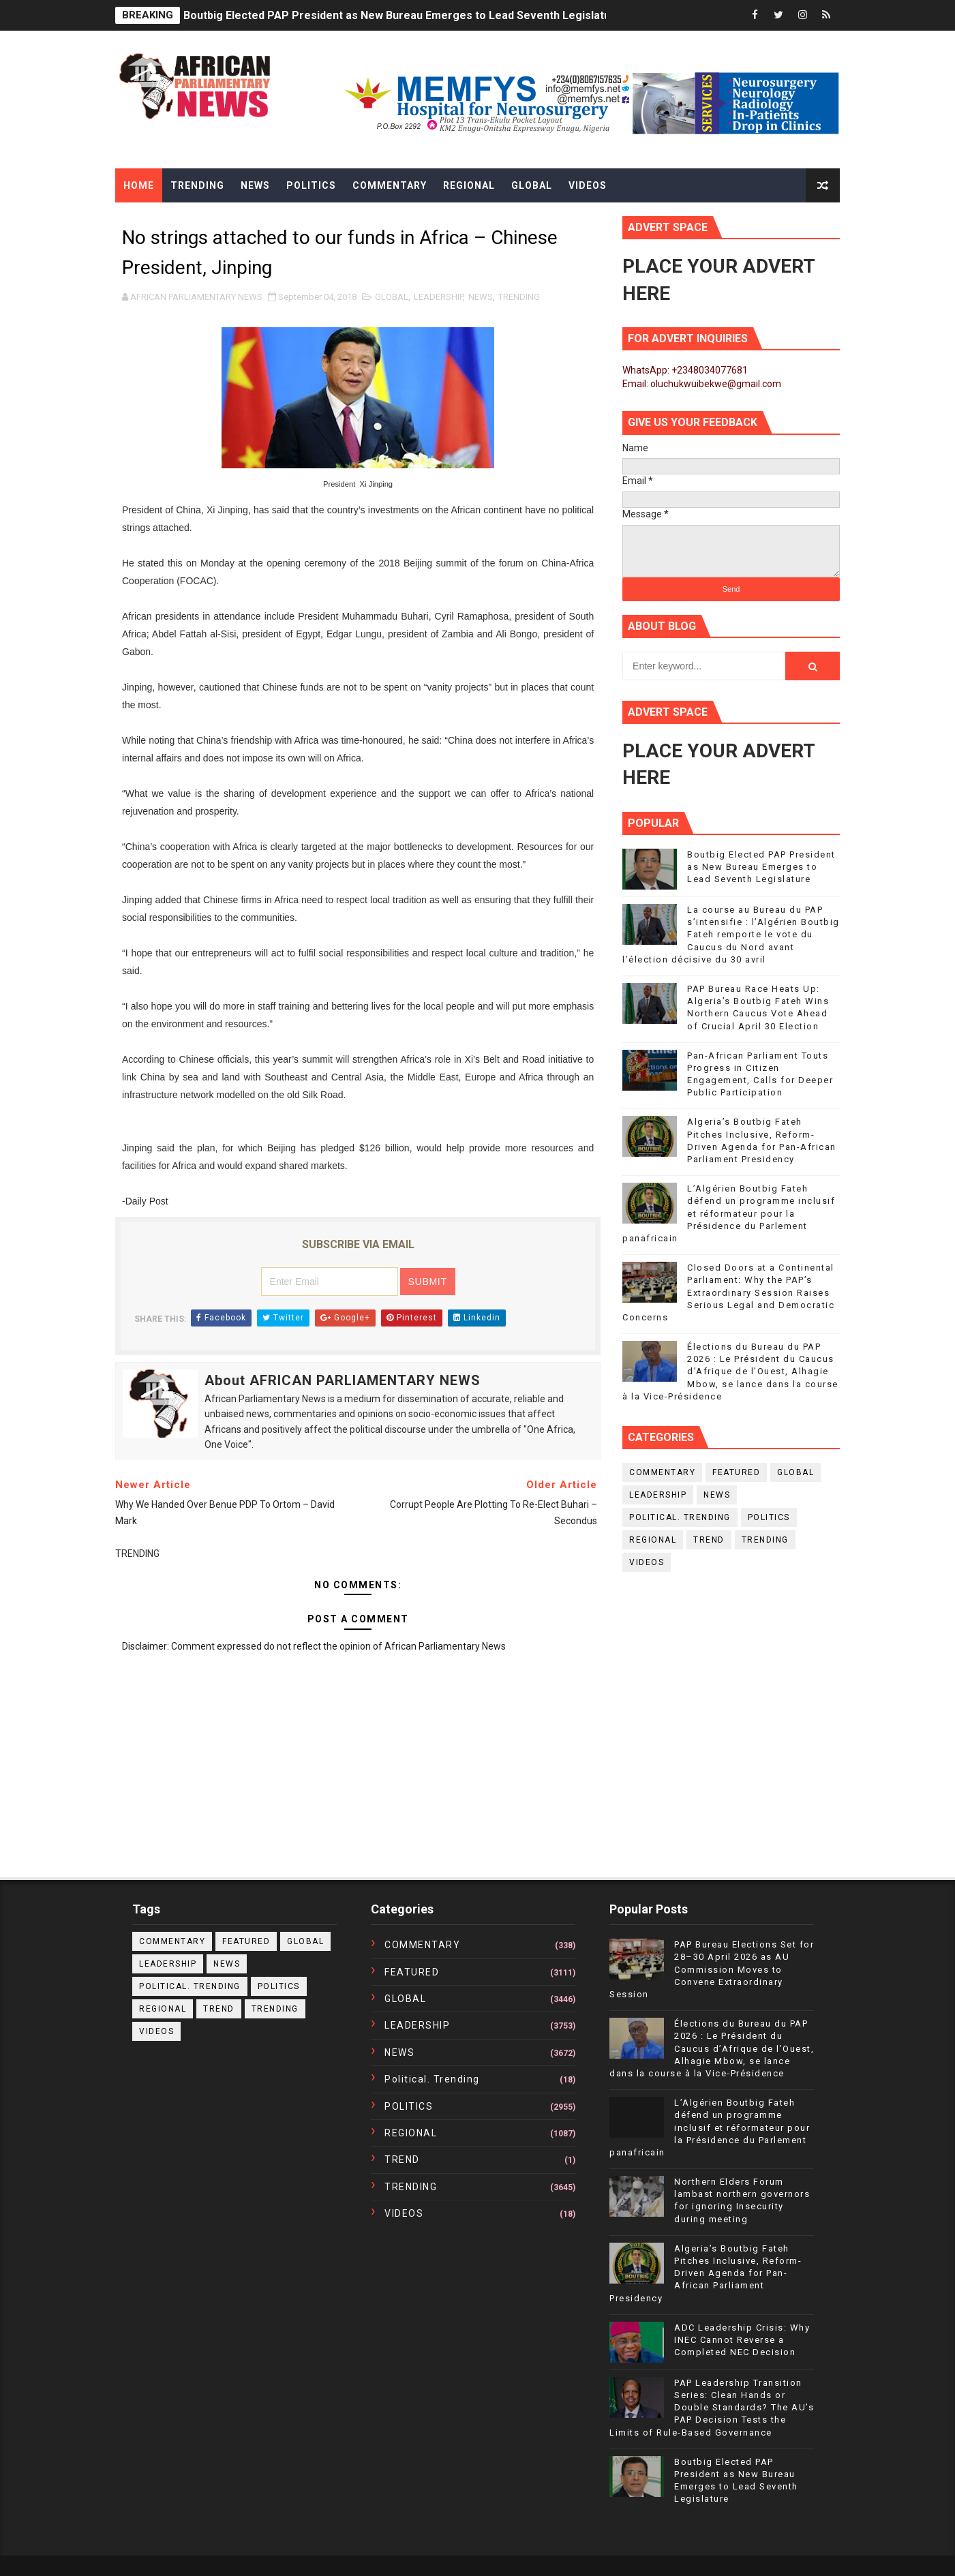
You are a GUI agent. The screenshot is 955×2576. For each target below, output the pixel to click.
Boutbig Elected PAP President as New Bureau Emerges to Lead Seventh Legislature (402, 15)
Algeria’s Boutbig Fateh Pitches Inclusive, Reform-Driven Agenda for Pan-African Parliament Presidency (705, 2273)
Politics (311, 185)
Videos (588, 185)
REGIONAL (652, 1540)
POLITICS (769, 1517)
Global (531, 185)
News (255, 185)
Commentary (389, 185)
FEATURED (736, 1472)
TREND (709, 1540)
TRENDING (519, 297)
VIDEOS (646, 1562)
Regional (469, 185)
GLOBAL (391, 297)
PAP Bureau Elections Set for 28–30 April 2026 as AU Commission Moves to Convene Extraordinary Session (711, 1969)
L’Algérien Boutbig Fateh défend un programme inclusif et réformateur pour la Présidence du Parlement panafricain (728, 1213)
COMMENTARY (662, 1472)
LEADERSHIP (438, 297)
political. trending (680, 1517)
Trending (197, 185)
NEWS (480, 297)
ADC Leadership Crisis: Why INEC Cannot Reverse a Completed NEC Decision (742, 2339)
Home (138, 185)
